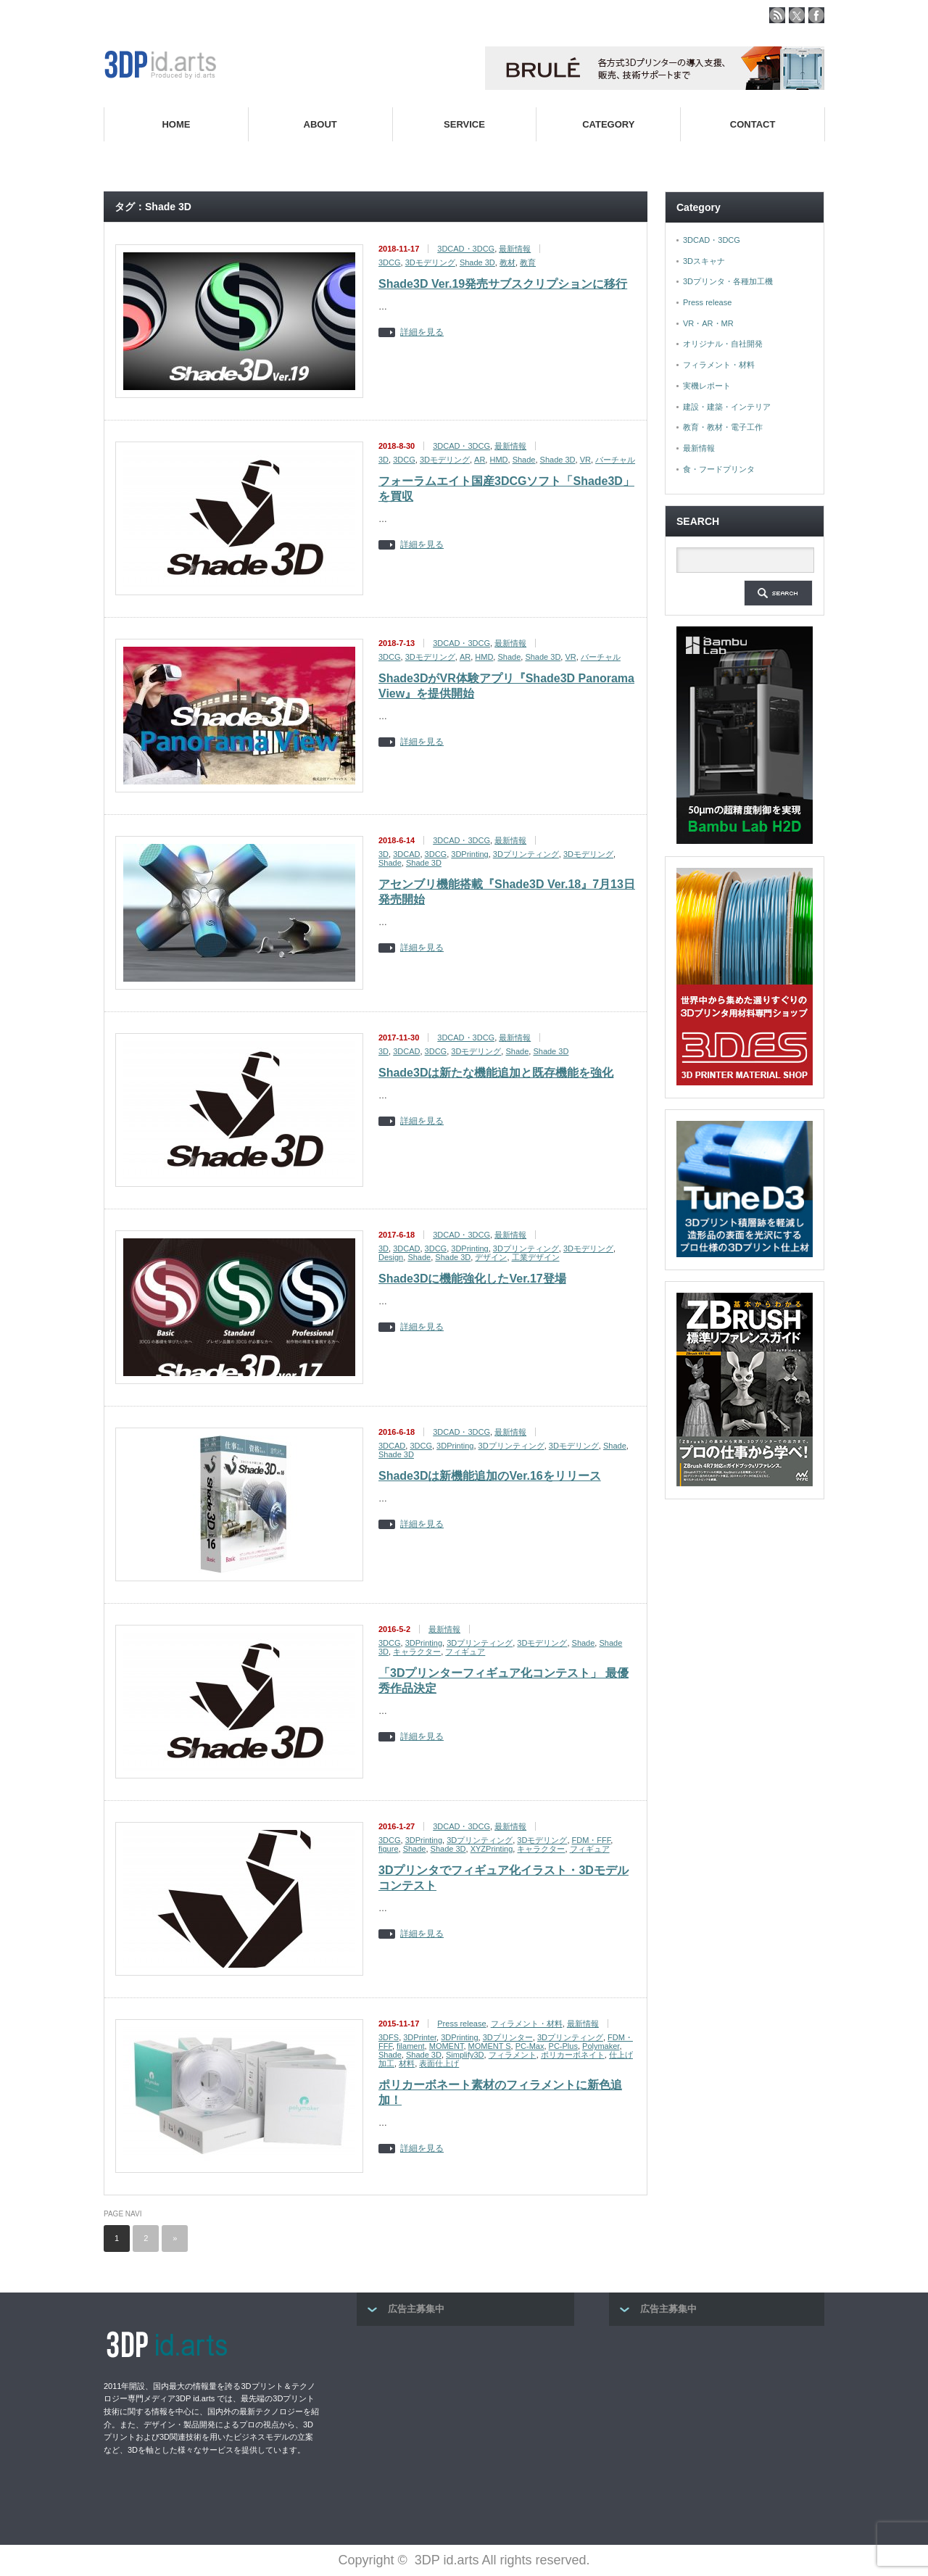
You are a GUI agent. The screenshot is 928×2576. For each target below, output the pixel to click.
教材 (507, 262)
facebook (816, 15)
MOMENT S (489, 2046)
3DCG (389, 262)
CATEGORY (608, 124)
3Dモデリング (430, 262)
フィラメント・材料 (527, 2023)
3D (383, 459)
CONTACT (753, 124)
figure (388, 1848)
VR (585, 459)
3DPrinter (419, 2037)
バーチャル (615, 459)
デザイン (491, 1257)
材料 (407, 2063)
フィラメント (512, 2054)
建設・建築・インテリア (727, 406)
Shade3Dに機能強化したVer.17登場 (472, 1278)
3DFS (388, 2037)
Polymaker (600, 2046)
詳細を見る (422, 332)
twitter (797, 15)
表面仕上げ (439, 2063)
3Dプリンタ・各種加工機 (728, 281)
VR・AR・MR (708, 323)
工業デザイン (536, 1257)
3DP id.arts (447, 2560)
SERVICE (464, 124)
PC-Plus (563, 2046)
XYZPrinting (492, 1848)
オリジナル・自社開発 (723, 343)
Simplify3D (465, 2054)
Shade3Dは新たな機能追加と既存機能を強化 (495, 1073)
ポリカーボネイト (573, 2054)
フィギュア (465, 1651)
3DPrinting (469, 854)
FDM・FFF (591, 1840)
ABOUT (320, 124)
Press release (461, 2023)
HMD (498, 459)
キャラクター (417, 1651)
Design (390, 1257)
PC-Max (529, 2046)
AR (479, 459)
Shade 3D (477, 262)
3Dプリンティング (526, 854)
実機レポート (707, 385)
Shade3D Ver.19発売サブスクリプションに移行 (502, 284)
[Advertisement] (465, 2431)
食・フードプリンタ (719, 469)
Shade (524, 459)
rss (777, 15)
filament (411, 2046)
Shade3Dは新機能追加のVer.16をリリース (489, 1476)
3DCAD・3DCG (465, 248)
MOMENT (446, 2046)
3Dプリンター (508, 2037)
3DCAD (406, 854)
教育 (528, 262)
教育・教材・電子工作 (723, 427)
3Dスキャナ (704, 261)
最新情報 (515, 248)
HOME (176, 124)
